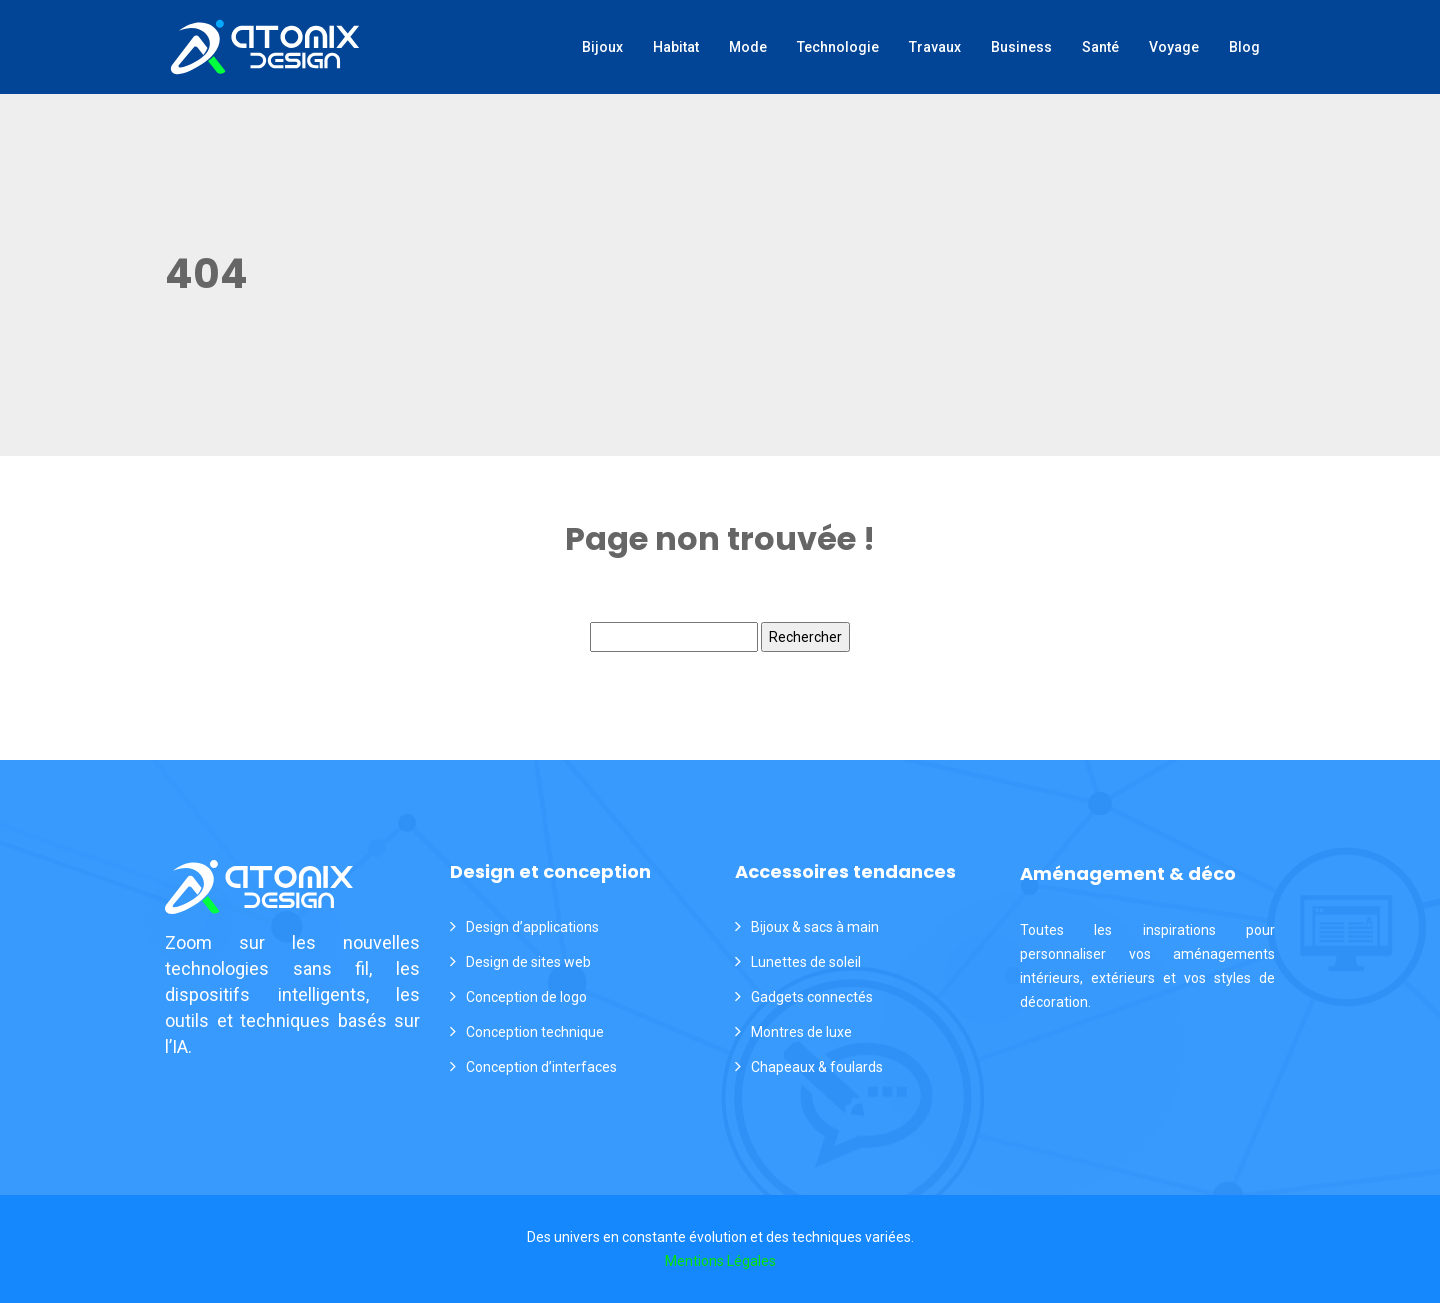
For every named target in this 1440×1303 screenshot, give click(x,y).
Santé (1100, 47)
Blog (1244, 47)
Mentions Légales (720, 1261)
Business (1021, 47)
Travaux (935, 47)
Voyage (1174, 47)
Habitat (676, 47)
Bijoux (602, 47)
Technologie (838, 47)
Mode (748, 47)
